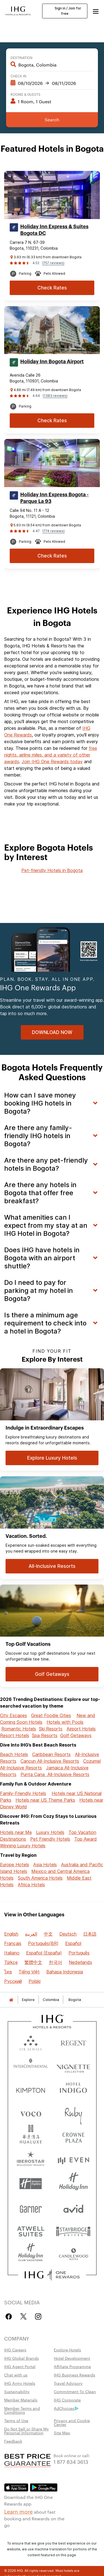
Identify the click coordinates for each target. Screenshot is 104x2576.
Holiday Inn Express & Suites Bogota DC (54, 230)
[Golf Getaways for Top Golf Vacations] (52, 1674)
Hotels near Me (16, 1832)
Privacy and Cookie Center (72, 2422)
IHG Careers (15, 2349)
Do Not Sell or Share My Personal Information (26, 2430)
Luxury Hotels (50, 1832)
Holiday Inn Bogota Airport (52, 361)
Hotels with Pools (65, 1722)
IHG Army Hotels (19, 2383)
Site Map (62, 2432)
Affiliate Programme (72, 2366)
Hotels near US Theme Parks (45, 1800)
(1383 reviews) (55, 396)
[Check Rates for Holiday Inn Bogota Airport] (52, 420)
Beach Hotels (14, 1754)
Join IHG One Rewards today (52, 761)
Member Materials (20, 2400)
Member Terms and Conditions (22, 2410)
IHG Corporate (67, 2400)
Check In (18, 75)
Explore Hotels (67, 2349)
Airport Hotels (81, 1729)
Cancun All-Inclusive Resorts (50, 1761)
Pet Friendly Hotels (50, 1839)
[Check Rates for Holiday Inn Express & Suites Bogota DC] (52, 288)
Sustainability (17, 2391)
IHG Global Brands (21, 2358)
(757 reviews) (53, 263)
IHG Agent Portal (19, 2366)
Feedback (13, 2441)
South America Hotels (40, 1878)
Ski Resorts (50, 1729)
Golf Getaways (76, 1735)
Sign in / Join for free (64, 11)
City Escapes (13, 1715)
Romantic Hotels (18, 1729)
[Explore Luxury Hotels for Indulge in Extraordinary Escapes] (52, 1458)
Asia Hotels (45, 1864)
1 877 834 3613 (71, 2461)
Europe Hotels (14, 1864)
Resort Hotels (14, 1735)
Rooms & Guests (25, 94)
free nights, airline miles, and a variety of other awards (50, 754)
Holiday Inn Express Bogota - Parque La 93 (54, 498)
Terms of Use (16, 2420)
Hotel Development (72, 2358)
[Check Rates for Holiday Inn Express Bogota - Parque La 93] (52, 556)
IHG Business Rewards (74, 2375)
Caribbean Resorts (51, 1754)
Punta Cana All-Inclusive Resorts (55, 1774)
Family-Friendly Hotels (23, 1793)
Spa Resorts (44, 1735)
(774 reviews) (53, 531)
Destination (21, 57)
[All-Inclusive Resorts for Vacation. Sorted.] (52, 1566)
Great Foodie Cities (51, 1715)
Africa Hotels (31, 1884)
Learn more (18, 2511)
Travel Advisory (68, 2383)
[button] (95, 11)
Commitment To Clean (75, 2391)
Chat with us (15, 2375)
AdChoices (66, 2408)
